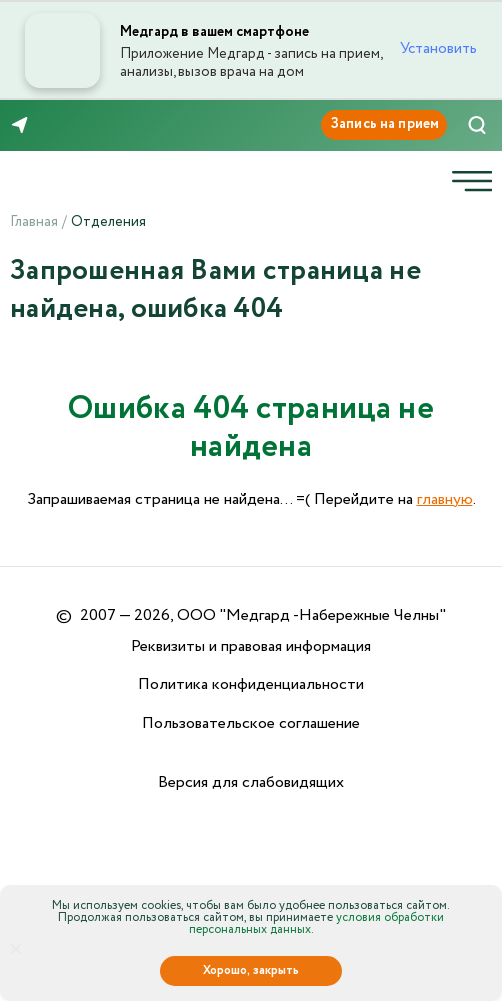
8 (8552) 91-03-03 (79, 126)
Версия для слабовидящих (251, 782)
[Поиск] (477, 125)
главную (445, 499)
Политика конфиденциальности (251, 684)
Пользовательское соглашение (251, 723)
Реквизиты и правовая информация (251, 646)
